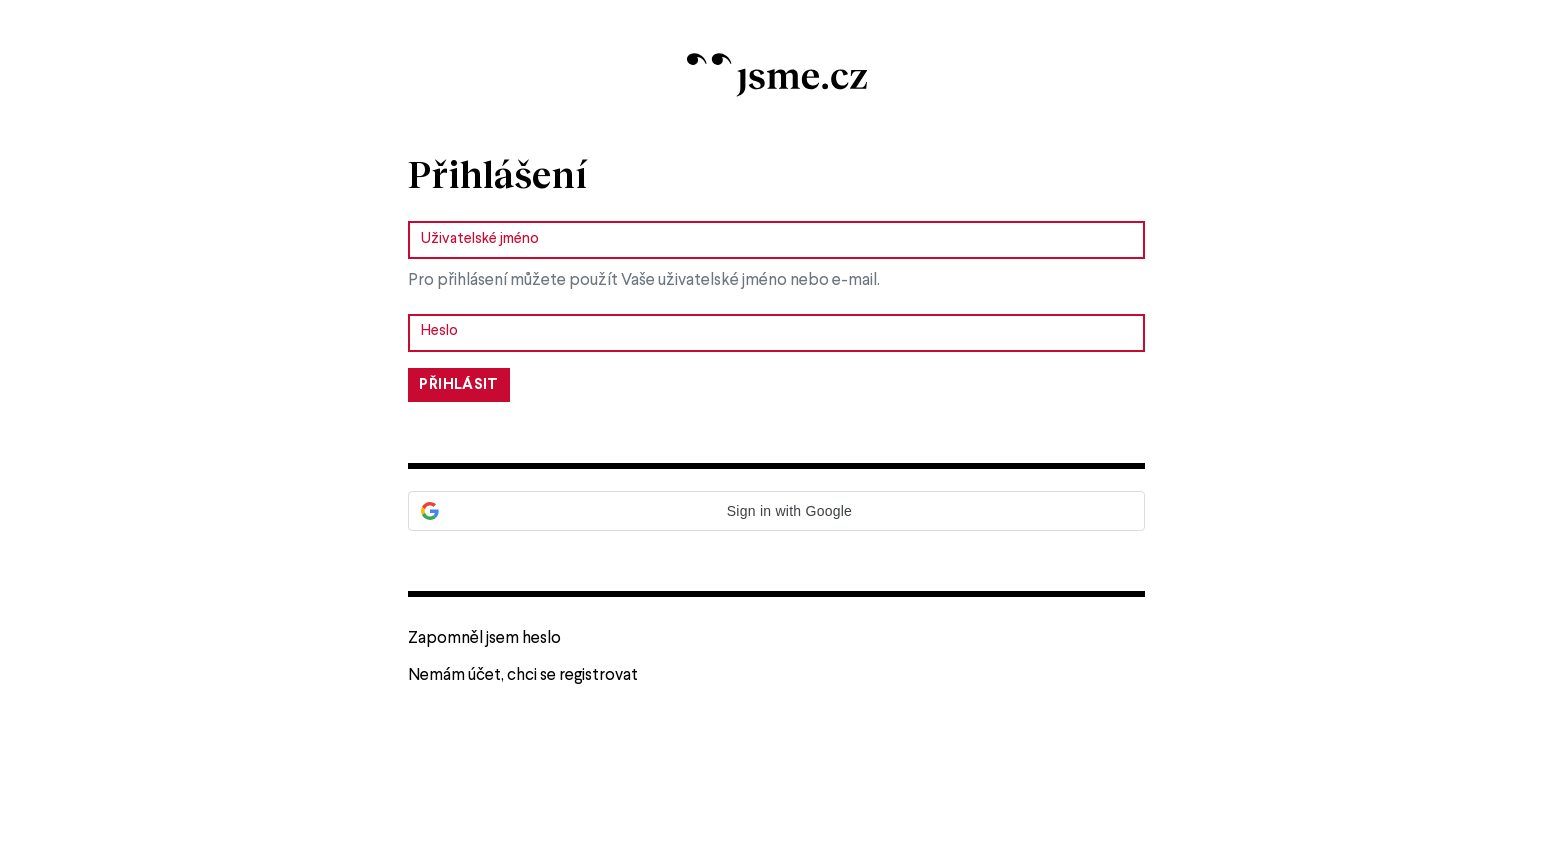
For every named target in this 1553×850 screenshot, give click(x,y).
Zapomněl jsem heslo (484, 638)
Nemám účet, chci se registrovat (523, 675)
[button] (776, 511)
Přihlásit (458, 385)
